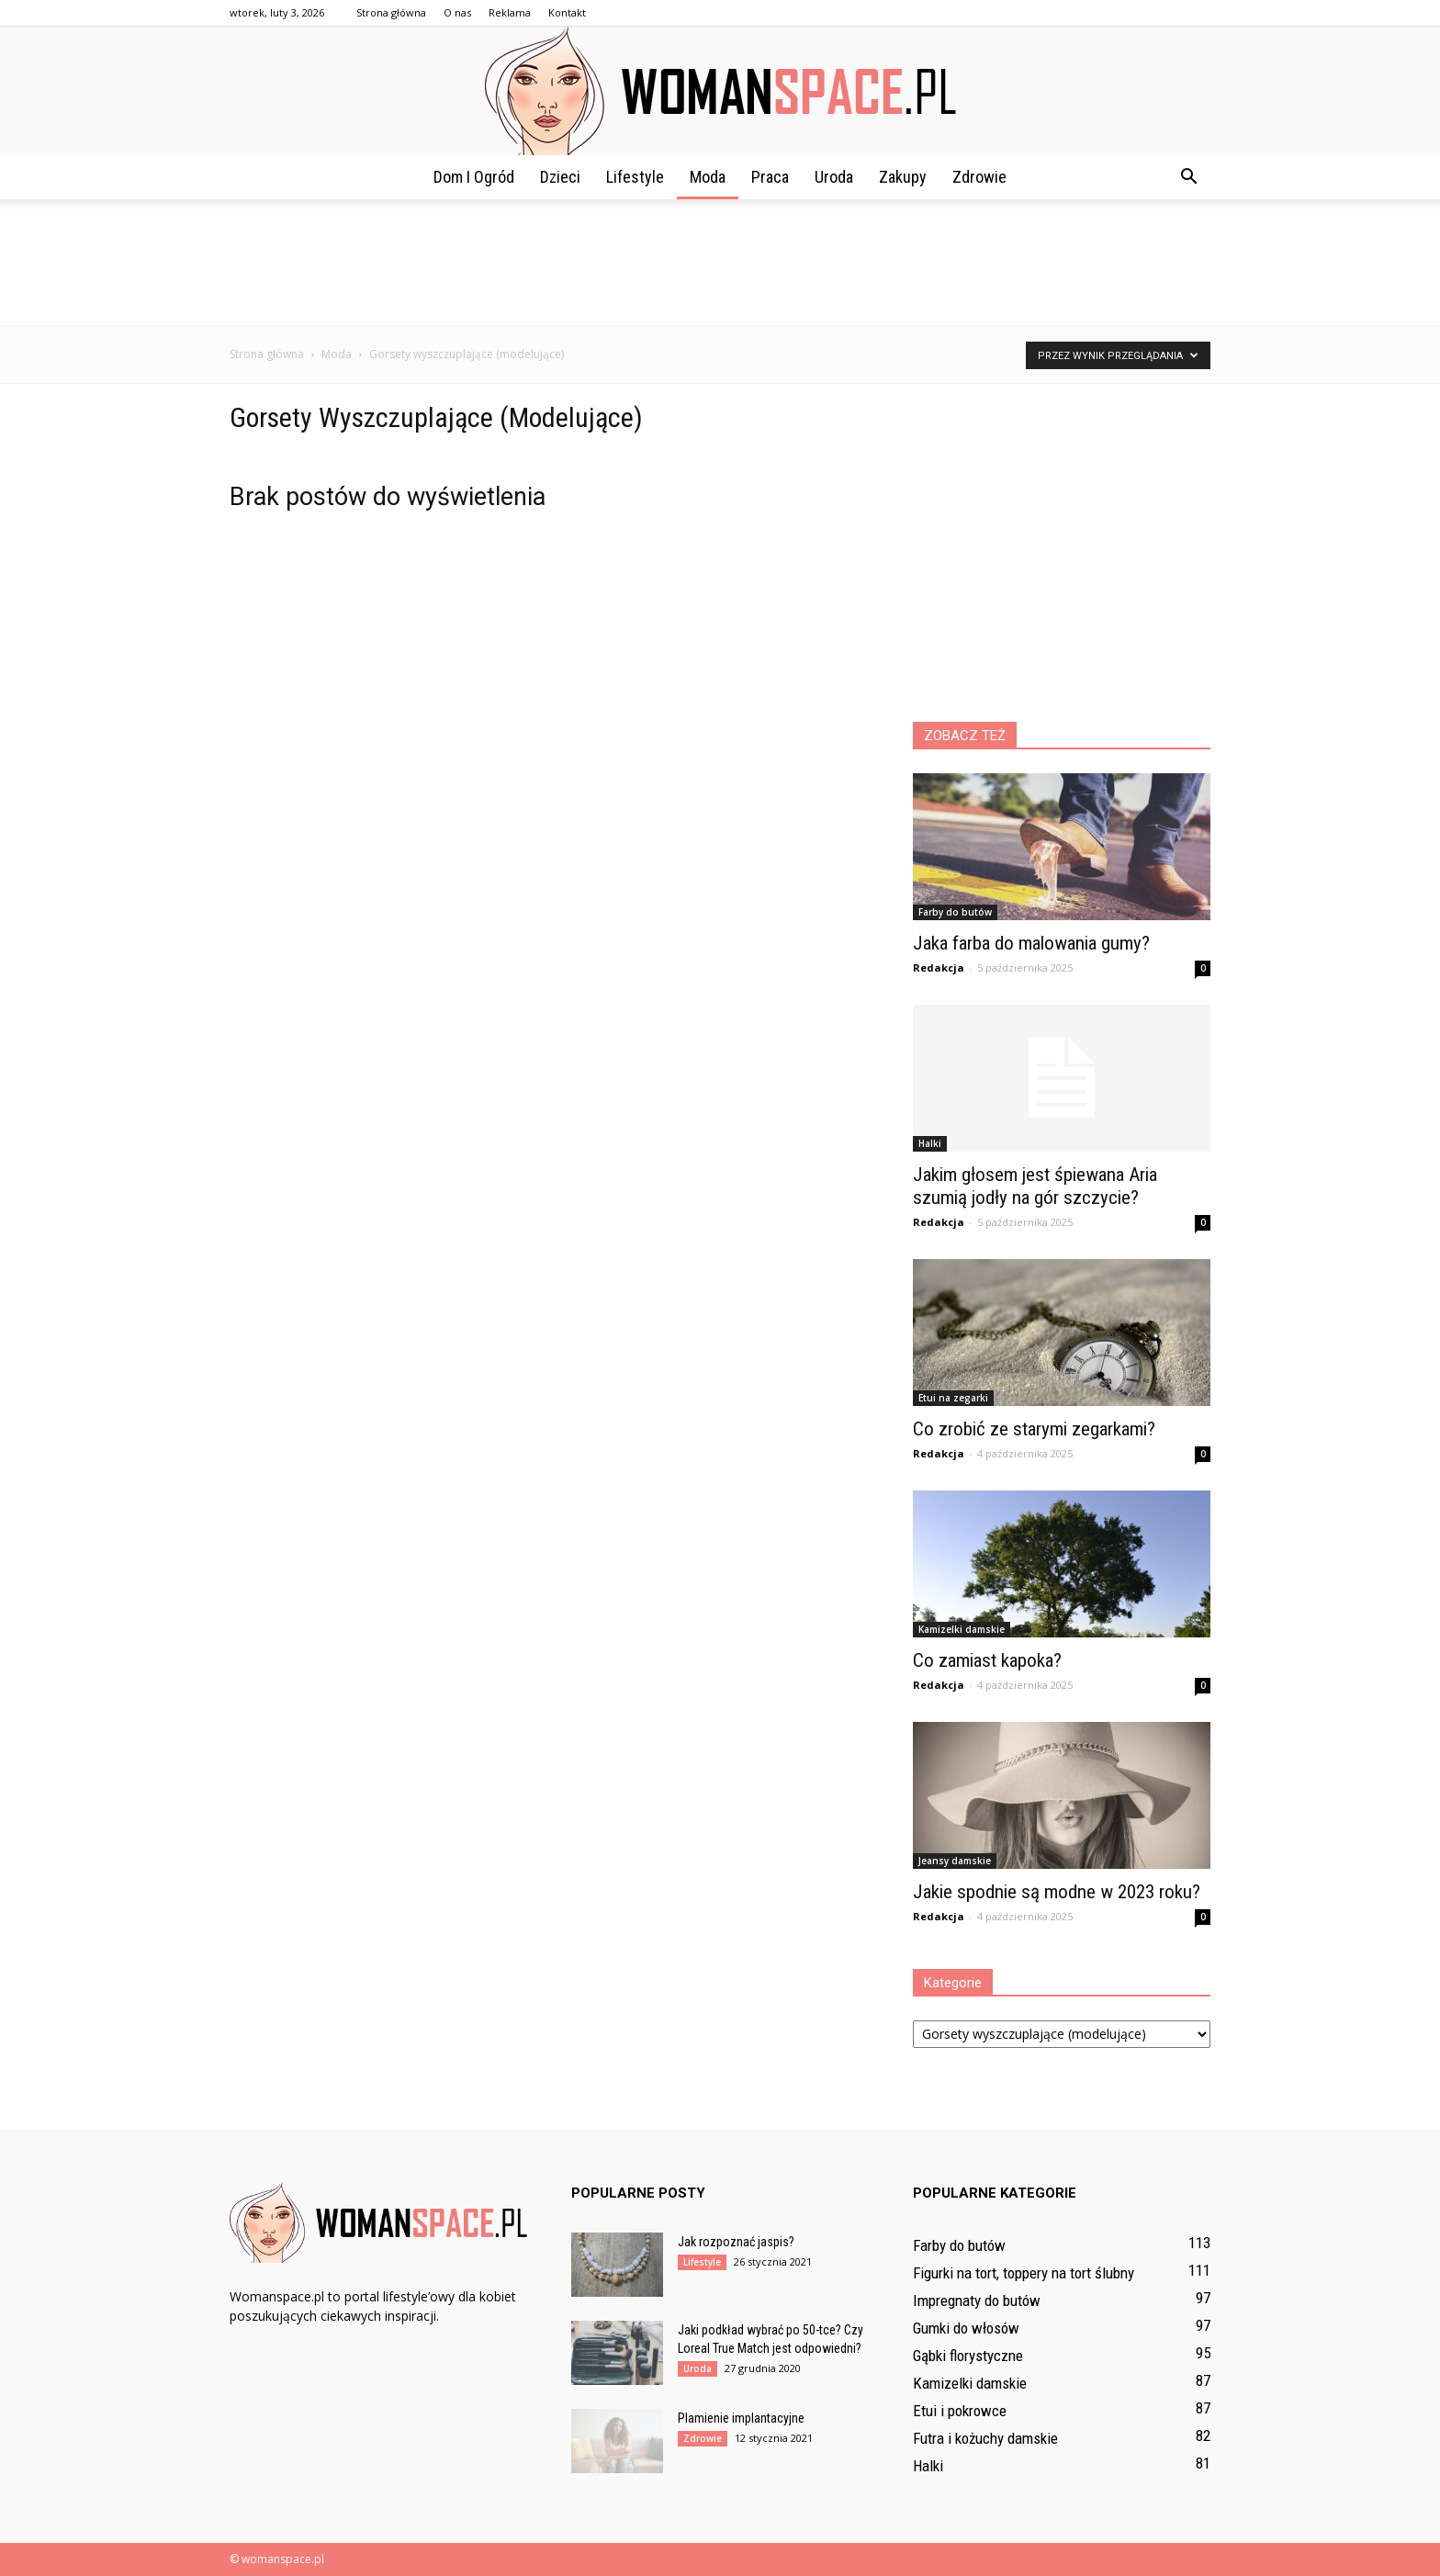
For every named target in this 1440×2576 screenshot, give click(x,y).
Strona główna (391, 12)
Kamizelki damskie (961, 1629)
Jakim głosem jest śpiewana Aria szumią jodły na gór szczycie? (1035, 1186)
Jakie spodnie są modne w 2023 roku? (1056, 1892)
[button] (1188, 177)
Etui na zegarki (953, 1397)
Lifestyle (635, 176)
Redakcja (938, 967)
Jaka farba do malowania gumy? (1031, 943)
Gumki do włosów (966, 2328)
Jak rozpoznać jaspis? (736, 2241)
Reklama (510, 12)
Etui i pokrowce (960, 2411)
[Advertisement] (720, 262)
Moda (708, 176)
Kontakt (567, 12)
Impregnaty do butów (977, 2300)
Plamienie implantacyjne (741, 2418)
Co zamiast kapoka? (987, 1660)
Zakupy (903, 176)
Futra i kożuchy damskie (985, 2438)
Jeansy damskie (954, 1860)
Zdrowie (979, 176)
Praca (770, 176)
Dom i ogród (473, 176)
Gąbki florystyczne (968, 2355)
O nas (457, 12)
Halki (929, 1143)
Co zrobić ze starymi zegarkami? (1034, 1429)
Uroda (834, 176)
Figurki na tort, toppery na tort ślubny (1023, 2273)
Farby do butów (955, 912)
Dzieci (560, 176)
